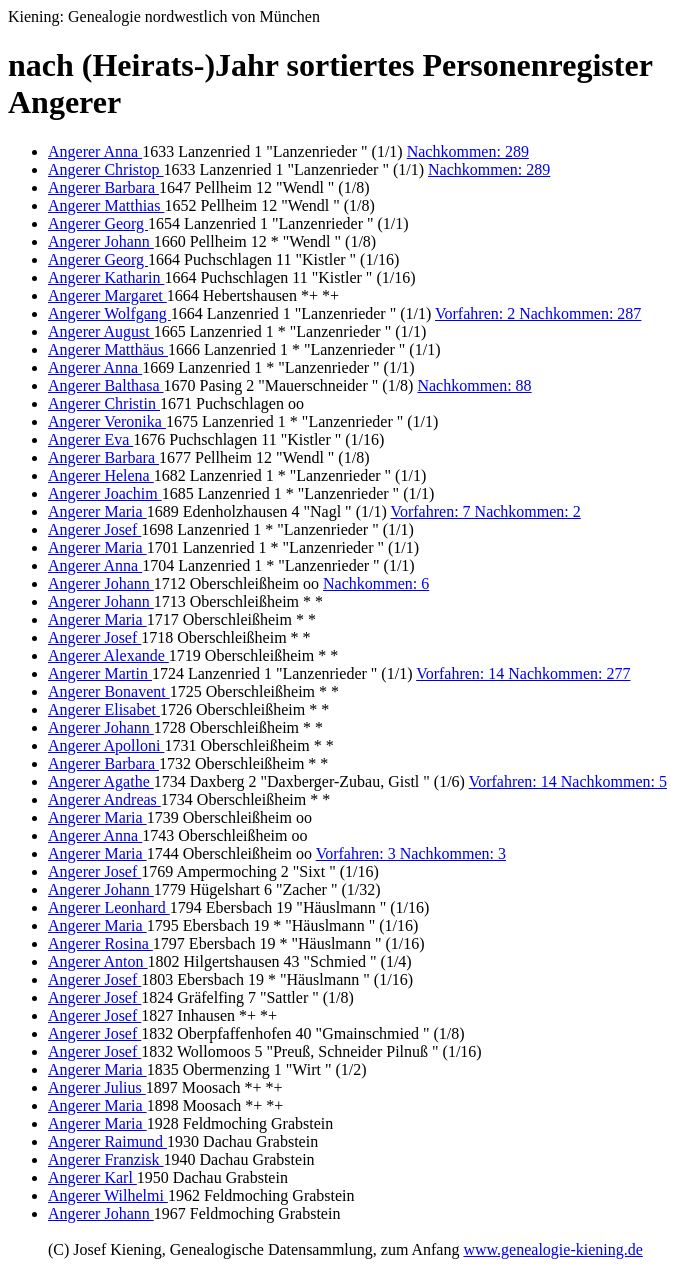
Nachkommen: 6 (376, 583)
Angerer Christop (106, 169)
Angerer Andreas (104, 799)
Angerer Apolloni (106, 745)
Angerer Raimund (107, 1141)
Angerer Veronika (107, 421)
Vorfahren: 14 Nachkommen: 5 (568, 781)
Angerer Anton (98, 961)
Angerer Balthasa (106, 385)
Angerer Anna (95, 151)
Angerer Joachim (105, 493)
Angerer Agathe (101, 781)
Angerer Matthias (106, 205)
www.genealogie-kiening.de (552, 1249)
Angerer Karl (92, 1177)
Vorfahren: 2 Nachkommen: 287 (538, 313)
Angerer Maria (97, 511)
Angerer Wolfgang (109, 313)
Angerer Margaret (107, 295)
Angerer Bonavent (109, 691)
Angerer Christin (104, 403)
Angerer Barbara (103, 187)
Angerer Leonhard (109, 907)
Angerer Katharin (106, 277)
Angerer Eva (90, 439)
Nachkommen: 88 (474, 385)
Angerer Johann (101, 241)
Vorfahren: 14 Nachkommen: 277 (523, 673)
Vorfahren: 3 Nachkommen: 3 (411, 853)
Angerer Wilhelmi (108, 1195)
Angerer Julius (97, 1087)
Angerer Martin (100, 673)
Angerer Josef (94, 529)
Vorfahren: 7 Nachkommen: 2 (485, 511)
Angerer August (101, 331)
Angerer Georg (98, 223)
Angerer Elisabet (104, 709)
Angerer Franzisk (106, 1159)
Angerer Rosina (100, 943)
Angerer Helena (101, 475)
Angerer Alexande (108, 655)
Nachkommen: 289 (468, 151)
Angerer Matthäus (108, 349)
